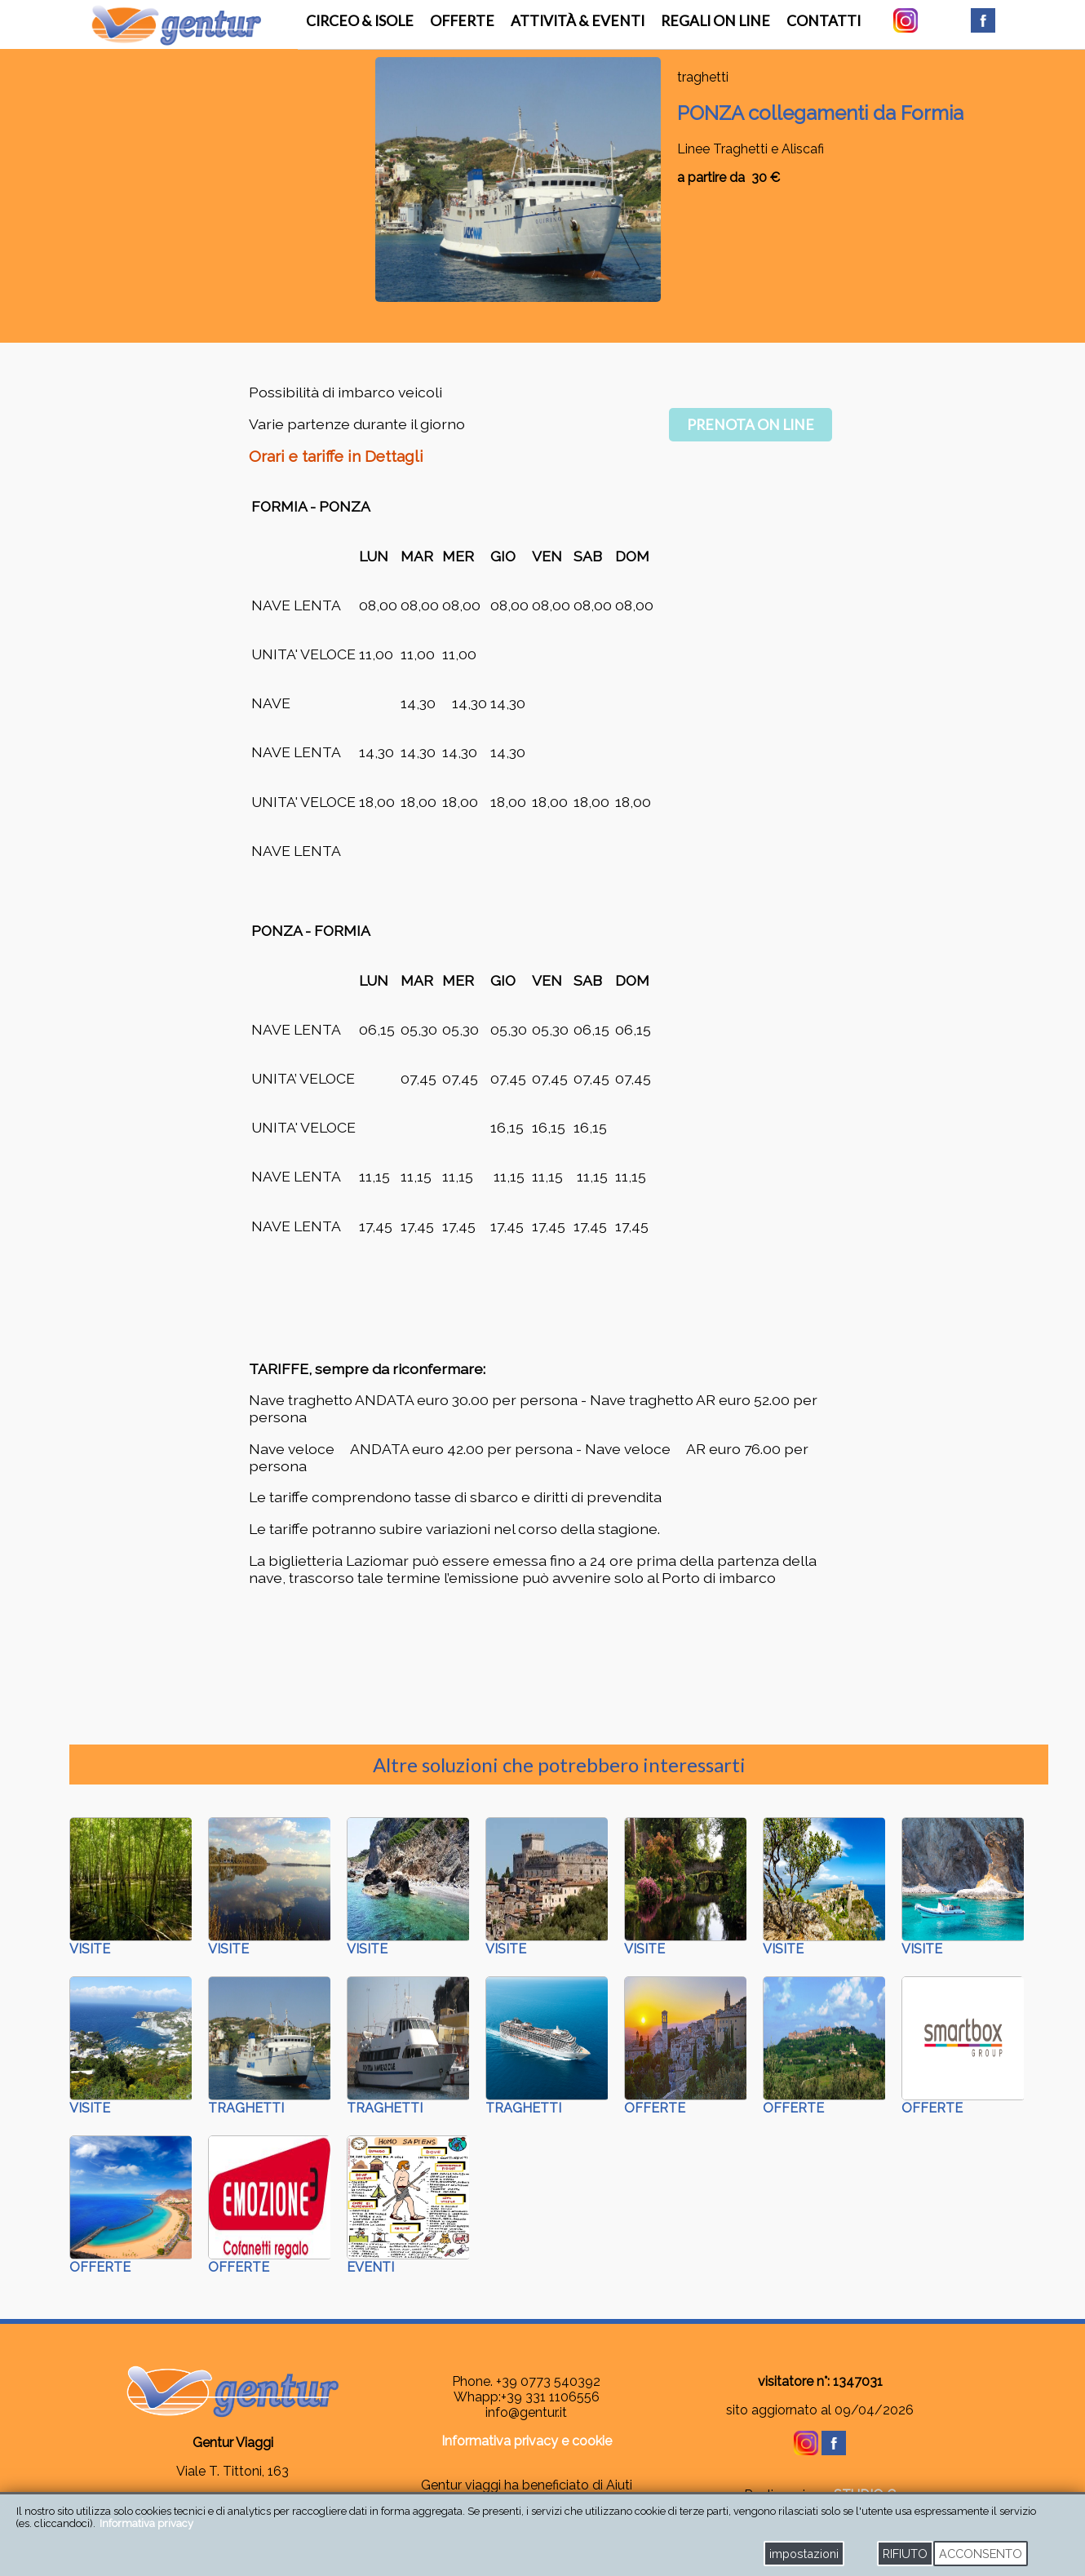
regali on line (715, 20)
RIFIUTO (905, 2553)
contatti (823, 20)
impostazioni (804, 2553)
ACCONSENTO (980, 2553)
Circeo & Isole (360, 20)
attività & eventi (577, 20)
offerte (462, 20)
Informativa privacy (146, 2523)
